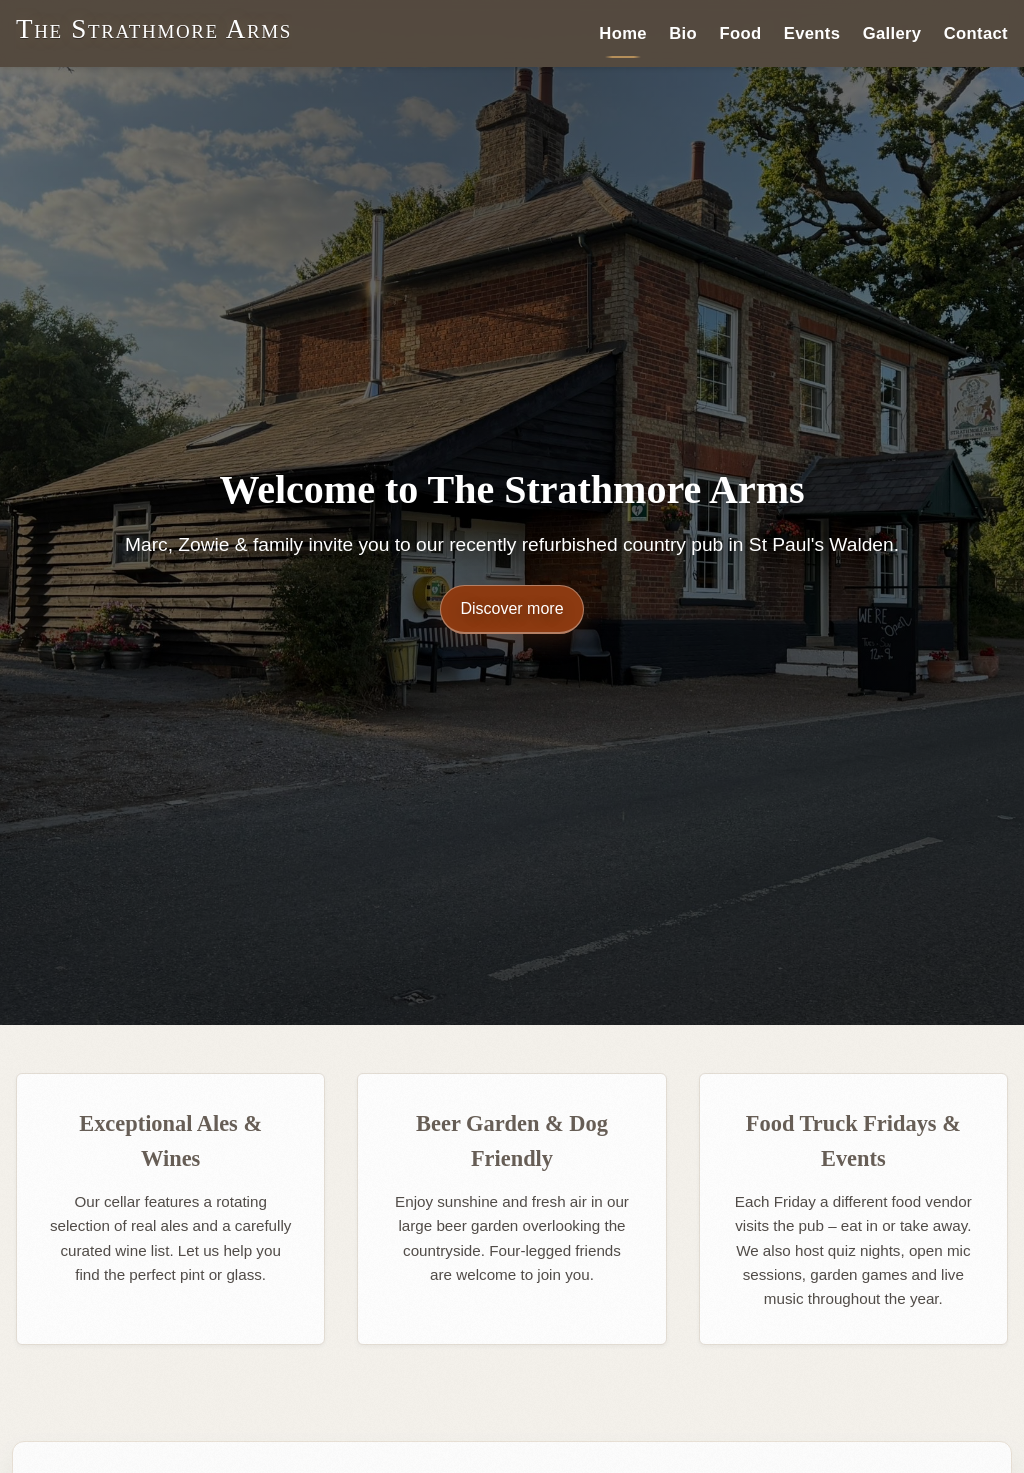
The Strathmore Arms (154, 29)
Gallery (892, 32)
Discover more (511, 608)
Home (623, 32)
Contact (976, 32)
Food (740, 32)
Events (812, 32)
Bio (683, 32)
